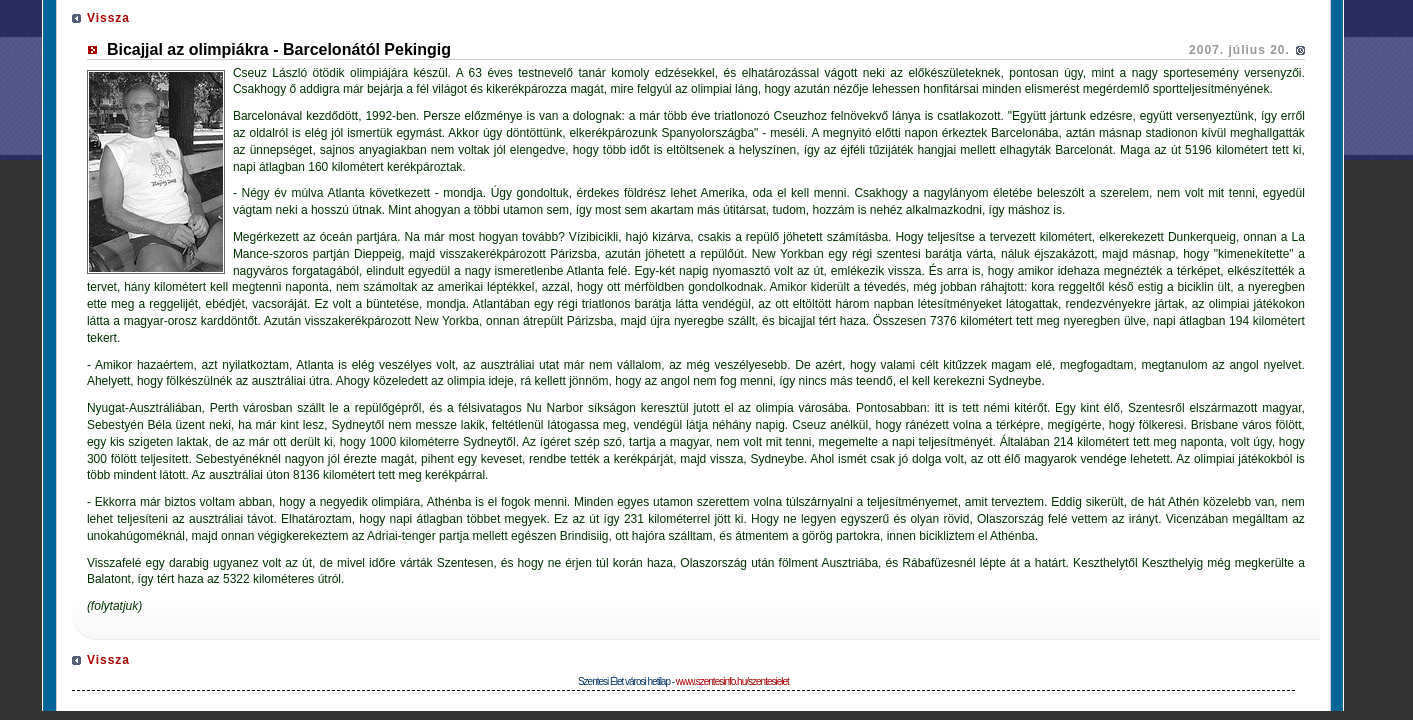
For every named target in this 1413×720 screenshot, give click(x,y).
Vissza (108, 18)
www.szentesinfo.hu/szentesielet (732, 681)
